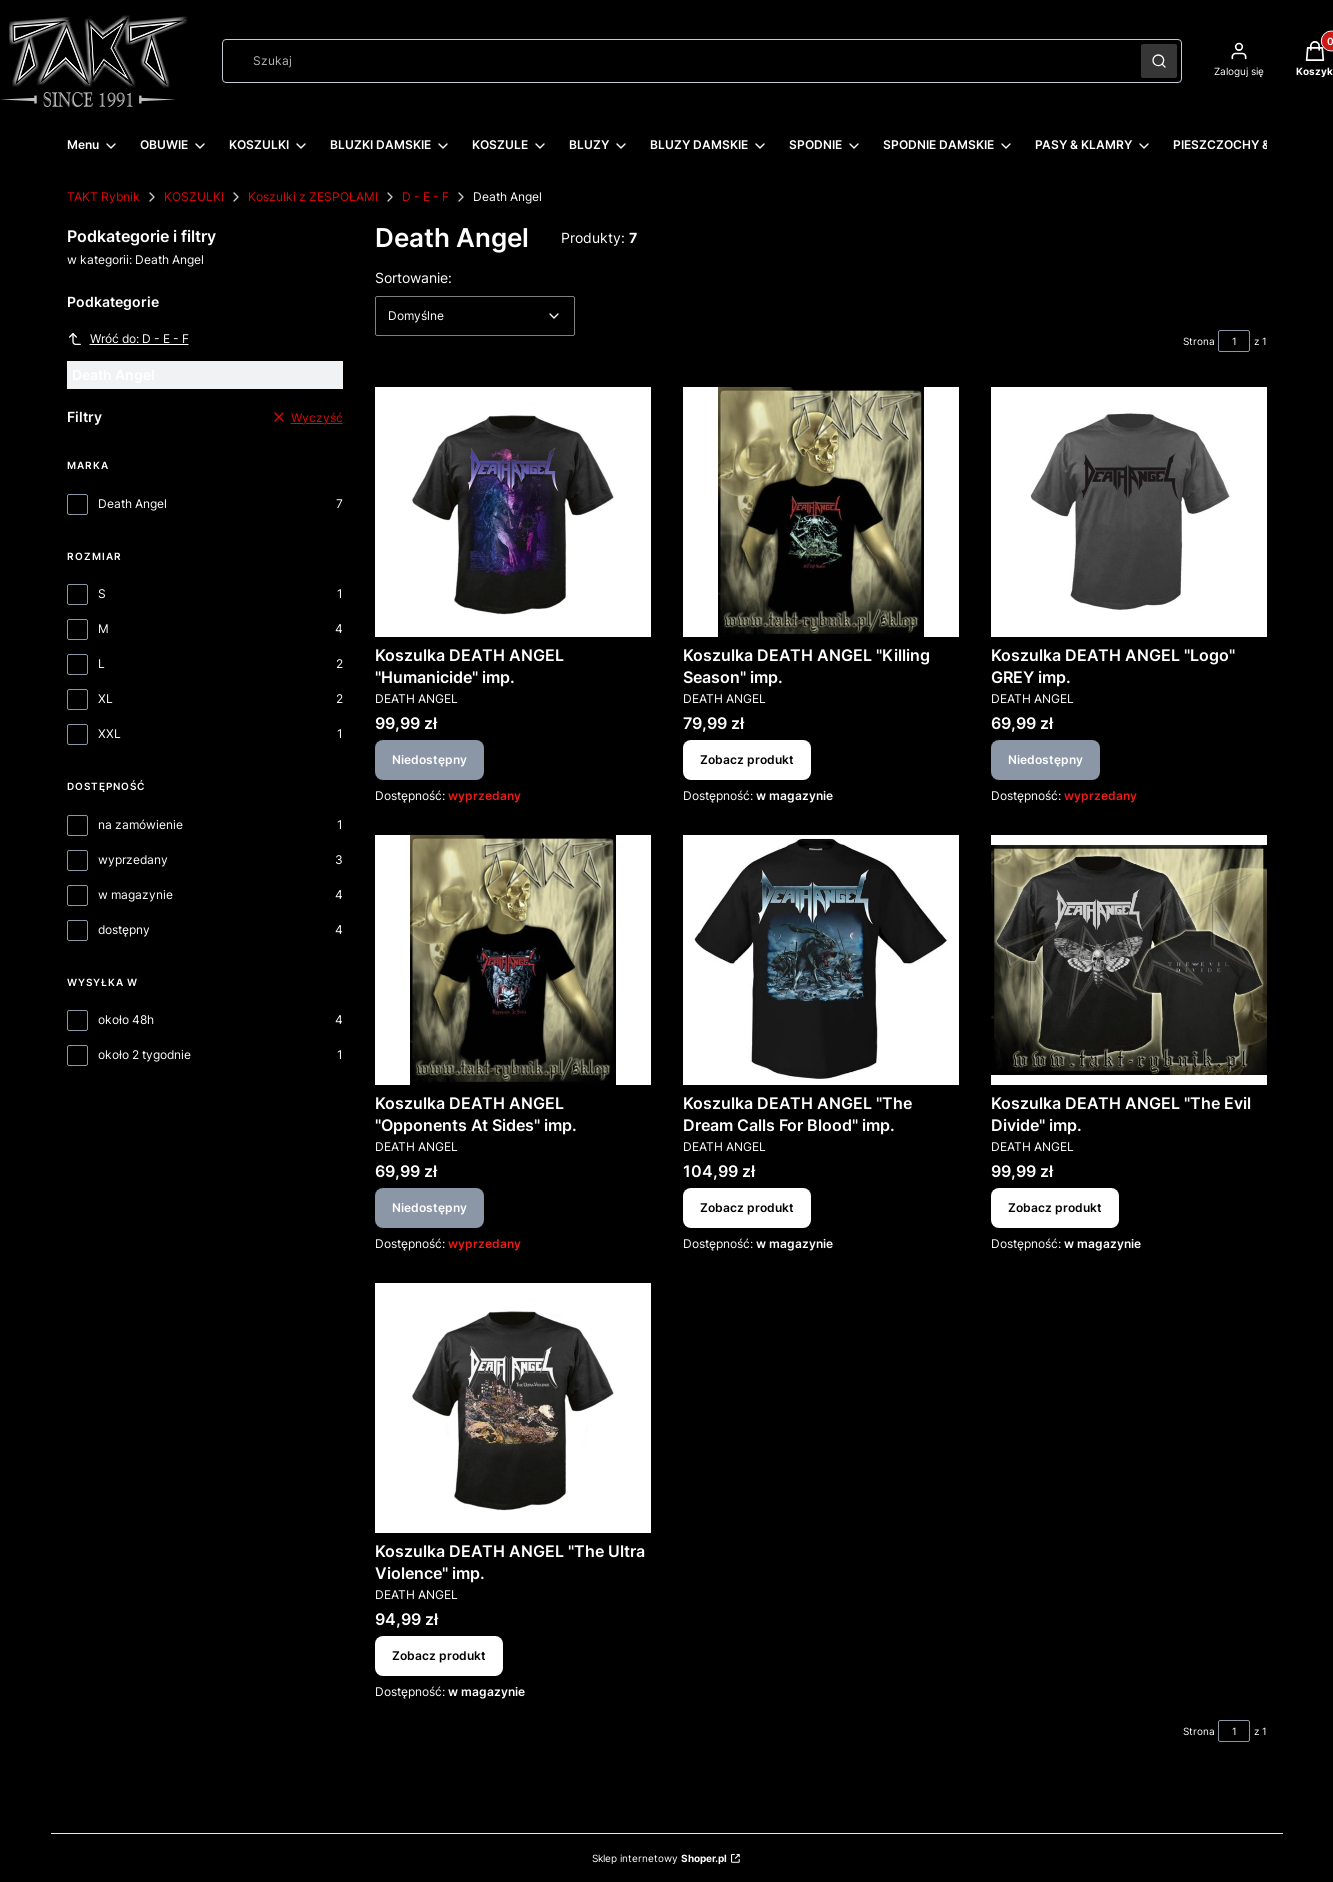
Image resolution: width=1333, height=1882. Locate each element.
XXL (109, 733)
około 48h (126, 1019)
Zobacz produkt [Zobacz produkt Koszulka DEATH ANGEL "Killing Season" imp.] (747, 759)
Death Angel (132, 503)
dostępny (124, 929)
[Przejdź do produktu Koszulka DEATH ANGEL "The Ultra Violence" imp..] (513, 1408)
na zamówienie (140, 824)
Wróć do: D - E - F (128, 339)
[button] (1159, 61)
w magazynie (135, 894)
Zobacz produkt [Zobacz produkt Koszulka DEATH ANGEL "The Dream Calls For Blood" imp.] (747, 1207)
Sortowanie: (413, 277)
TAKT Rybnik (103, 196)
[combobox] (675, 61)
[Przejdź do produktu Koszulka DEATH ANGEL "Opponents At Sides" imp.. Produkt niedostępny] (513, 960)
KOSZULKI (194, 196)
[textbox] (475, 316)
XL (105, 698)
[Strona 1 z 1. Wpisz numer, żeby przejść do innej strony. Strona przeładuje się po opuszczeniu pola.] (1234, 341)
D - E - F (425, 196)
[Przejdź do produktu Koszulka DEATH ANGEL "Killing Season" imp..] (821, 512)
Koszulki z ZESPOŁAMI (313, 196)
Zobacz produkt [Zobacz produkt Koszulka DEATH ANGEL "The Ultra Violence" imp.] (439, 1655)
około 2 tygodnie (144, 1054)
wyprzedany (133, 859)
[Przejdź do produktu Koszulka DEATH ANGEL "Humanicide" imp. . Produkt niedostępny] (513, 512)
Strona (1199, 341)
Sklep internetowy (659, 1858)
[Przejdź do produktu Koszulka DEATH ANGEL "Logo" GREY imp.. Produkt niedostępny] (1129, 512)
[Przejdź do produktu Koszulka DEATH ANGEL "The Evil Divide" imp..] (1129, 960)
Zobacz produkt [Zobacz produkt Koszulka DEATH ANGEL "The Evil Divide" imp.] (1055, 1207)
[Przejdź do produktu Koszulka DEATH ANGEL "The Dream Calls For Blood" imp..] (821, 960)
